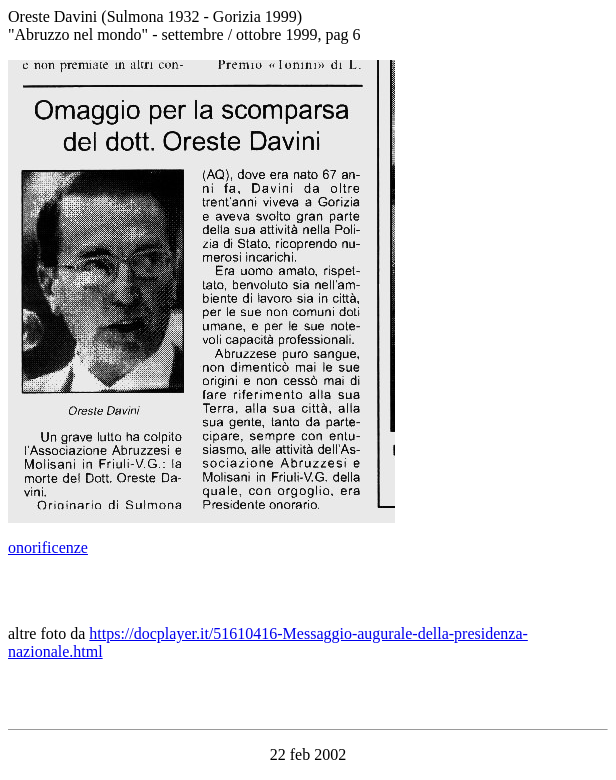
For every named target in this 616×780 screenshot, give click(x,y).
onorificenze (48, 547)
